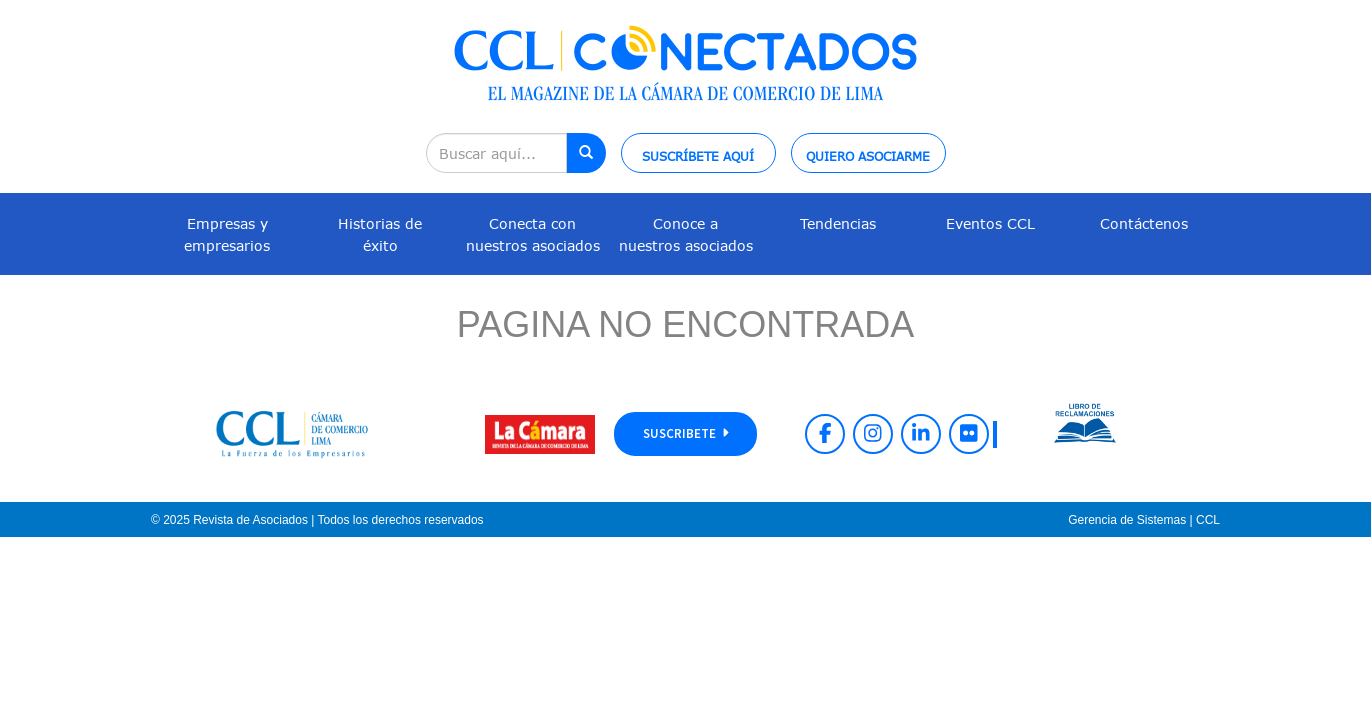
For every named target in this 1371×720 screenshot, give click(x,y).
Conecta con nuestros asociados (533, 234)
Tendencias (838, 223)
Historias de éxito (380, 234)
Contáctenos (1144, 223)
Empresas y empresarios (227, 234)
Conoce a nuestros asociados (686, 234)
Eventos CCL (990, 223)
